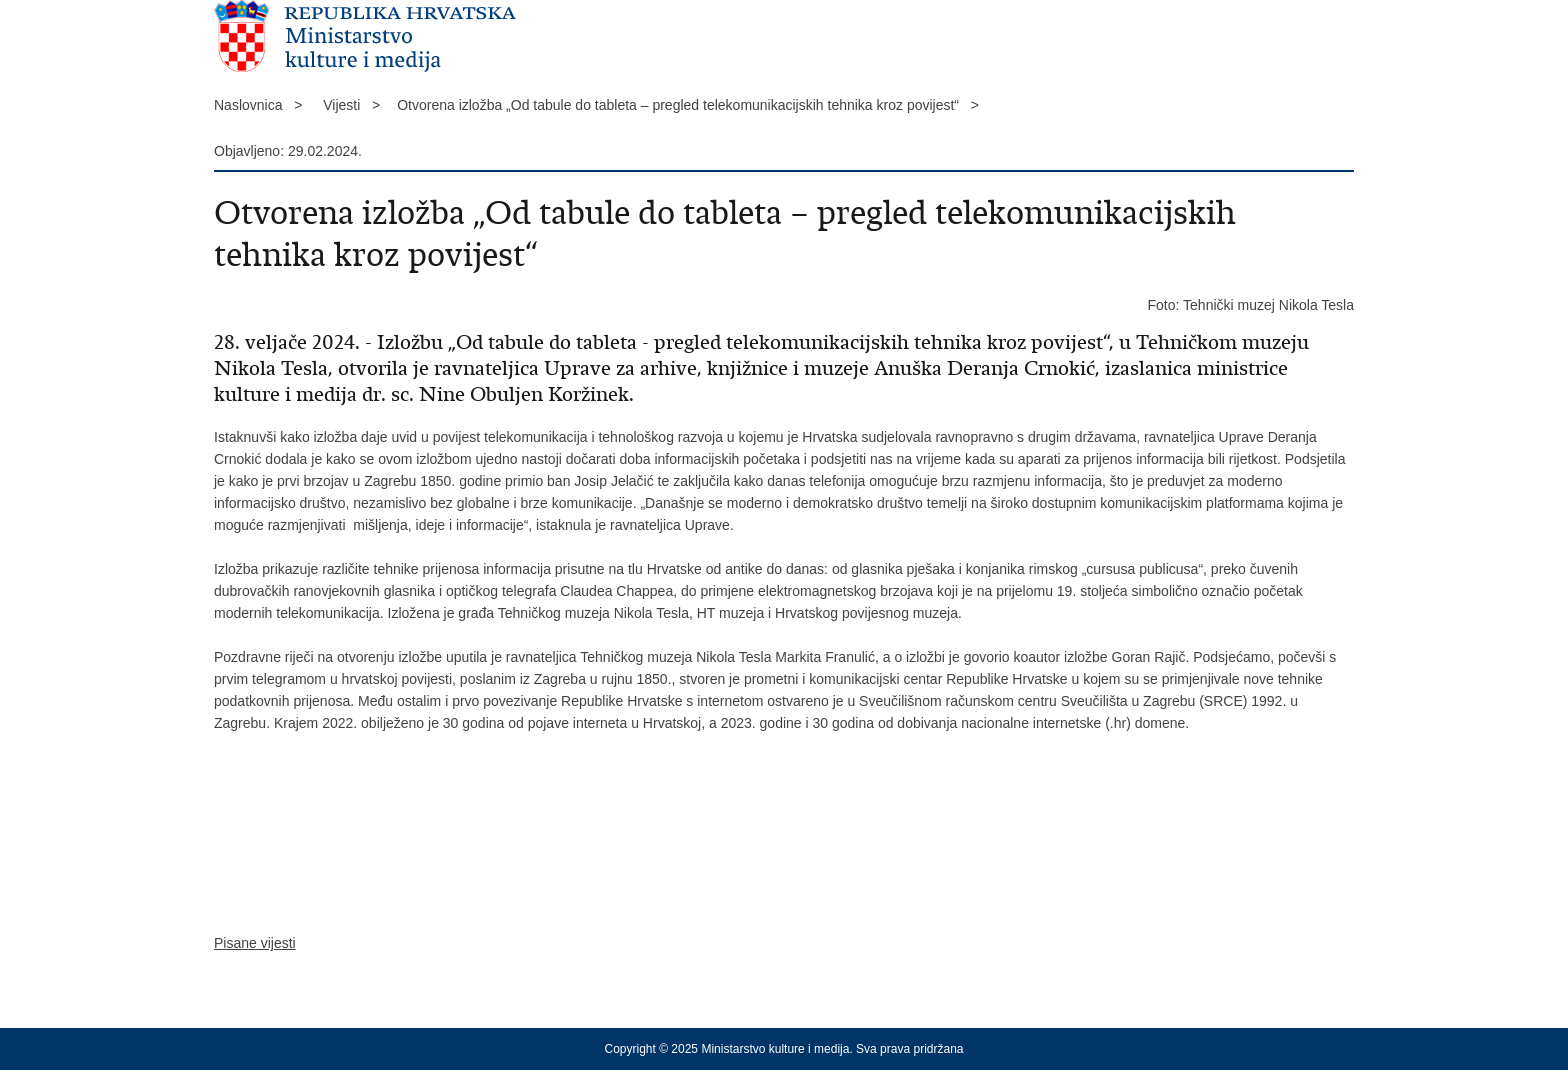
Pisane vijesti (255, 943)
